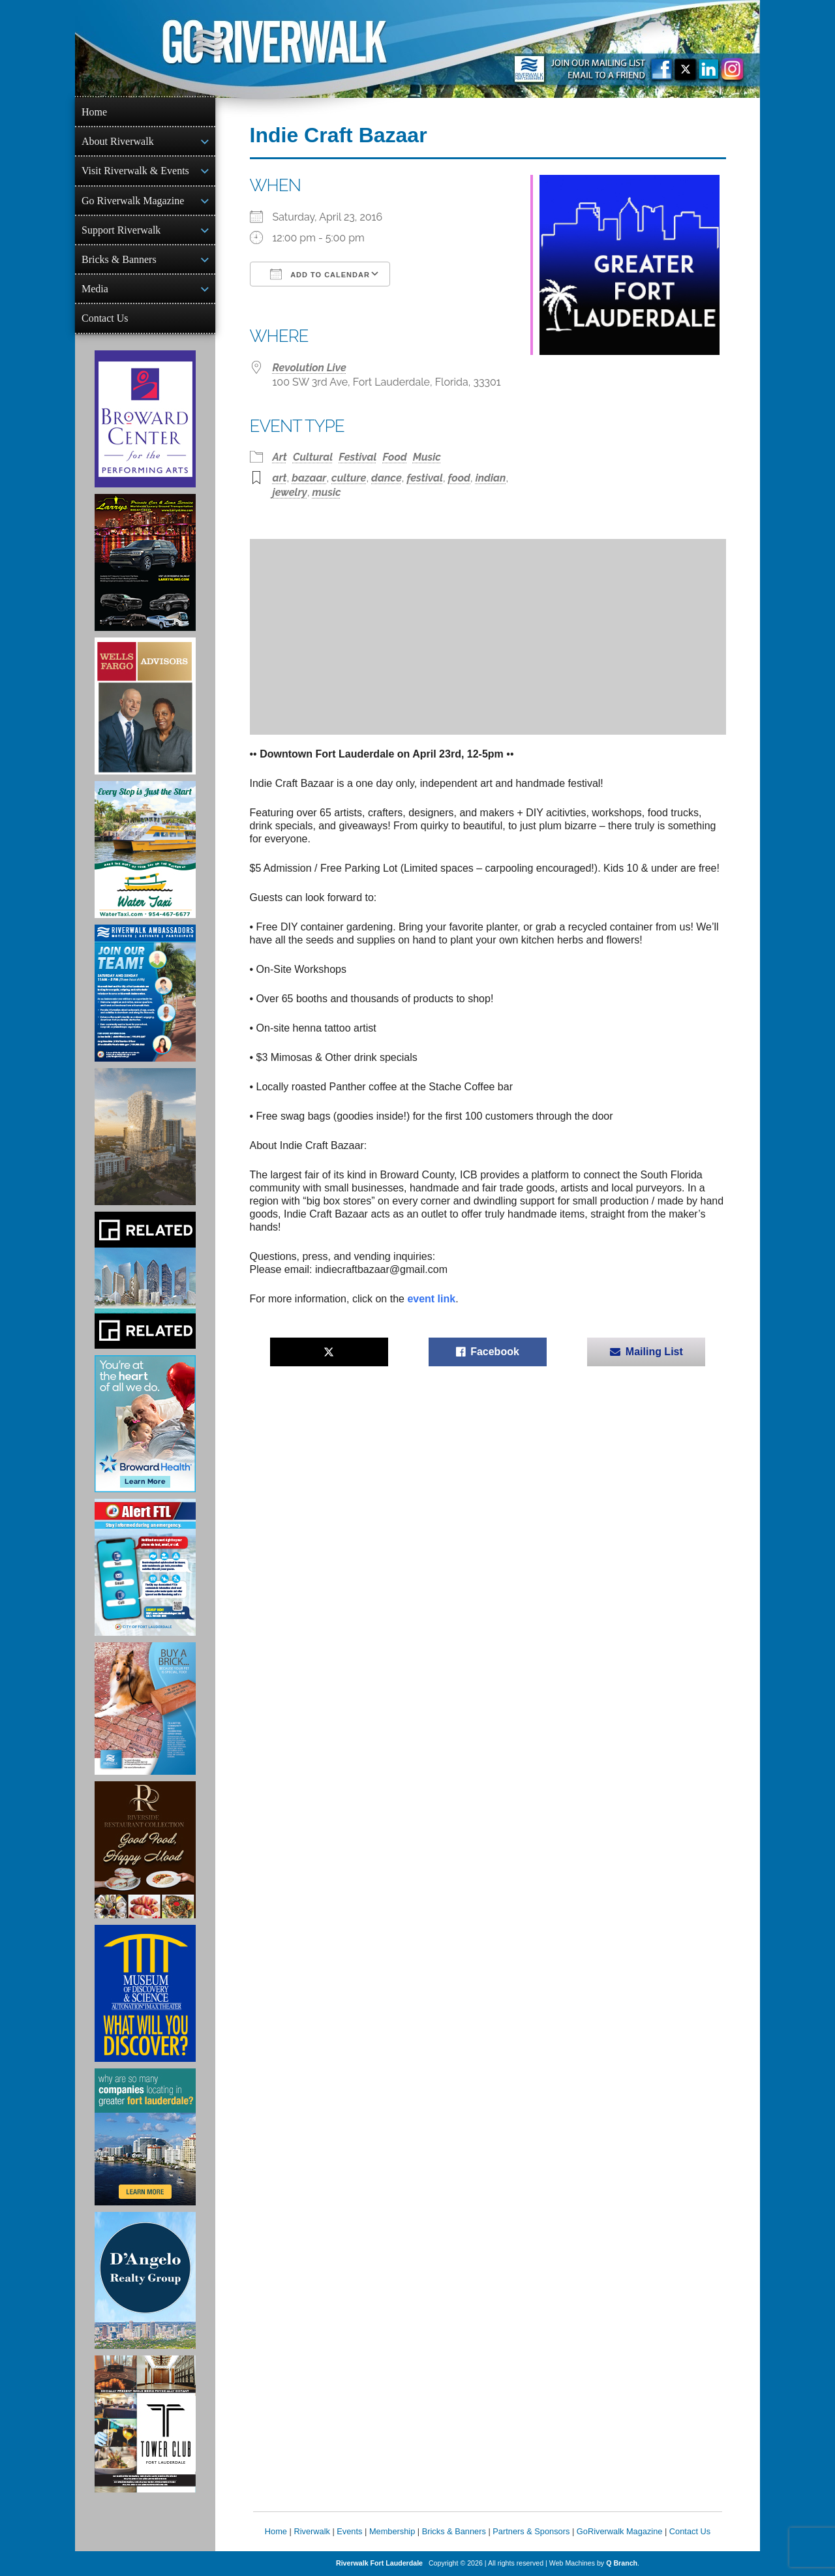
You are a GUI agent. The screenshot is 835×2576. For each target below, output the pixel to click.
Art (280, 457)
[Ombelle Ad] (145, 1136)
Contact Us (105, 318)
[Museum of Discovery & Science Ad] (145, 1993)
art (280, 478)
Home (94, 111)
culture (348, 478)
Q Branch (621, 2563)
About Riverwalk (118, 141)
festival (425, 478)
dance (386, 478)
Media (95, 288)
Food (395, 457)
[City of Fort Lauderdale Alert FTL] (145, 1567)
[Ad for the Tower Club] (145, 2424)
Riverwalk (311, 2531)
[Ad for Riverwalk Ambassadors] (145, 993)
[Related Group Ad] (145, 1280)
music (326, 492)
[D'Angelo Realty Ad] (145, 2280)
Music (427, 457)
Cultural (313, 457)
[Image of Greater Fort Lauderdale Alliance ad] (145, 2137)
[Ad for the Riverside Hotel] (145, 1850)
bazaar (309, 478)
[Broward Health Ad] (145, 1423)
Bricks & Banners (119, 259)
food (459, 478)
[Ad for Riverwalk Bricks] (145, 1708)
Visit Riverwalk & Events (135, 170)
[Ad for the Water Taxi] (145, 849)
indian (491, 478)
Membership (392, 2531)
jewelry (290, 492)
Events (349, 2531)
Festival (357, 457)
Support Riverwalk (121, 230)
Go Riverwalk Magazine (133, 200)
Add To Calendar (320, 274)
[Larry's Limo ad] (145, 562)
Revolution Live (309, 367)
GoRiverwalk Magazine (620, 2531)
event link (431, 1298)
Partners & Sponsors (531, 2531)
